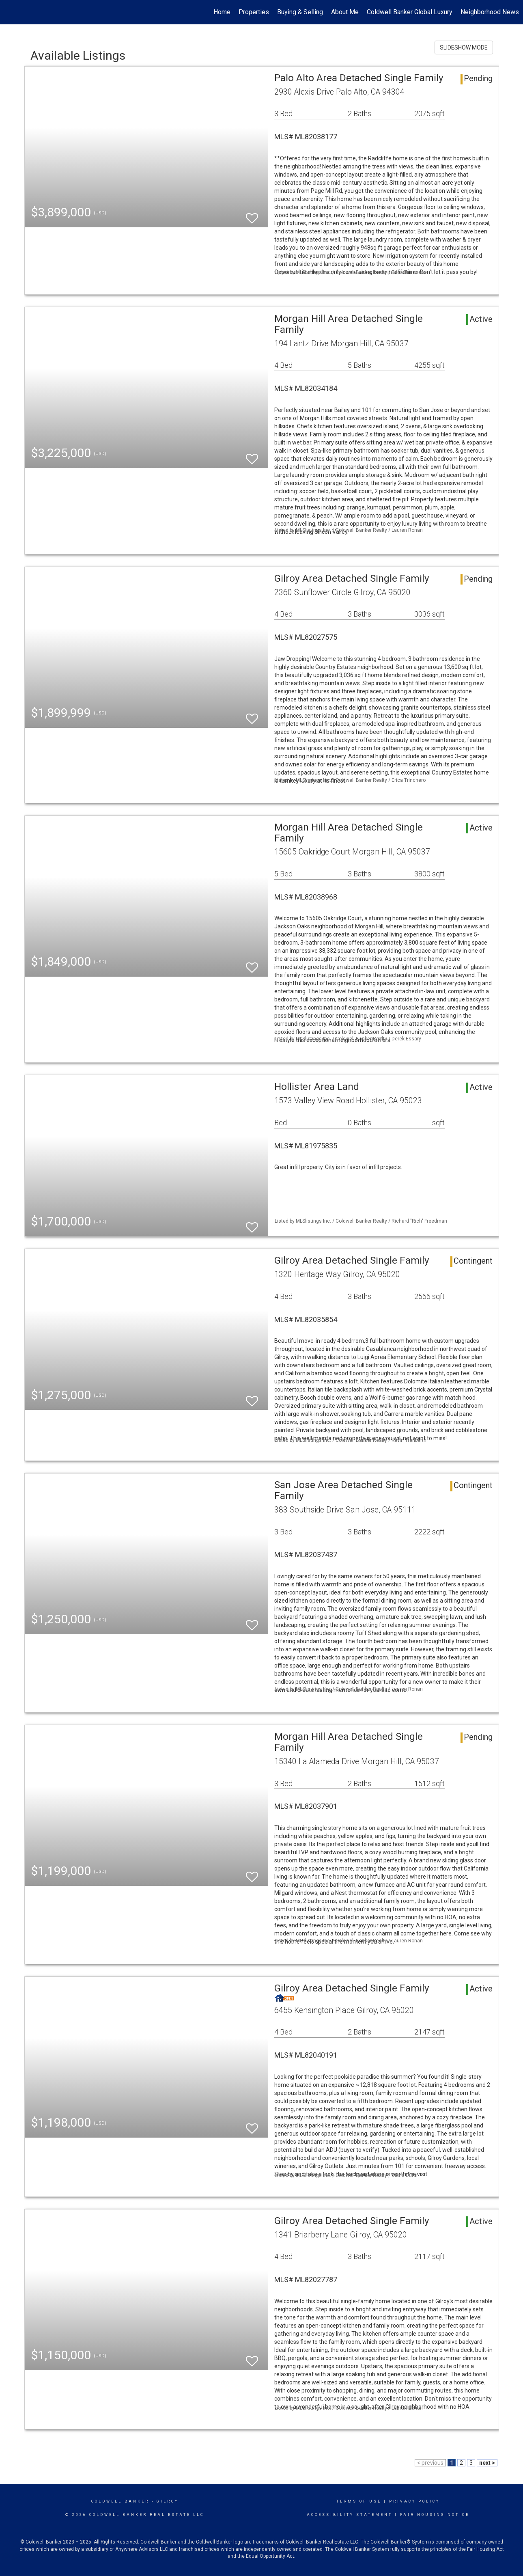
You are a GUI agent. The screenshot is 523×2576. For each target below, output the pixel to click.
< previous (430, 2462)
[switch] (252, 214)
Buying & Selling (300, 12)
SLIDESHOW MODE (464, 47)
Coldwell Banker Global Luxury (409, 12)
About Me (345, 12)
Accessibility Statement (349, 2515)
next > (487, 2462)
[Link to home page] (10, 12)
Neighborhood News (490, 12)
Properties (254, 12)
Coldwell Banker (120, 2501)
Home (221, 12)
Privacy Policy (414, 2501)
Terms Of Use (358, 2501)
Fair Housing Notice (434, 2515)
